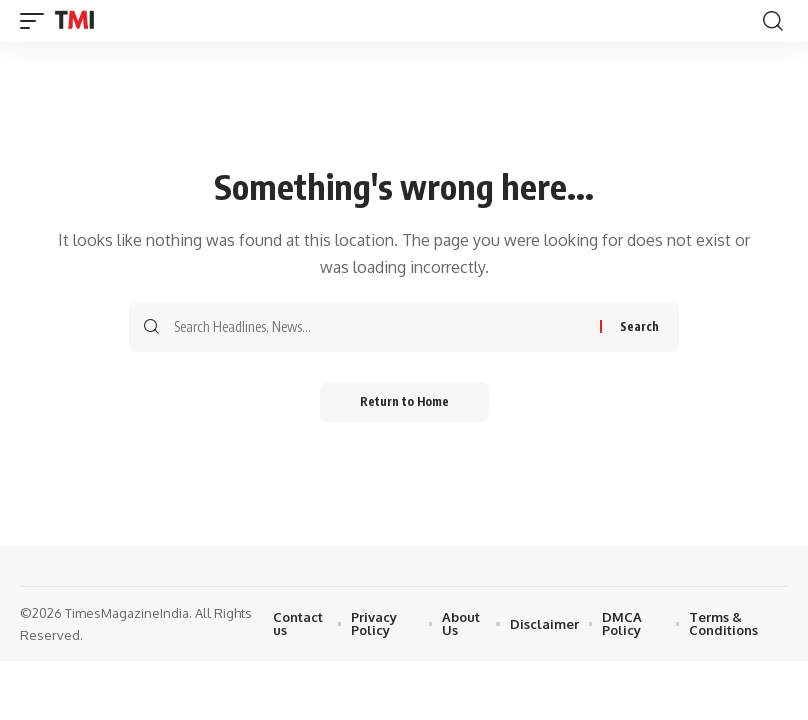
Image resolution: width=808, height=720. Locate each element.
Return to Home (404, 401)
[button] (37, 21)
